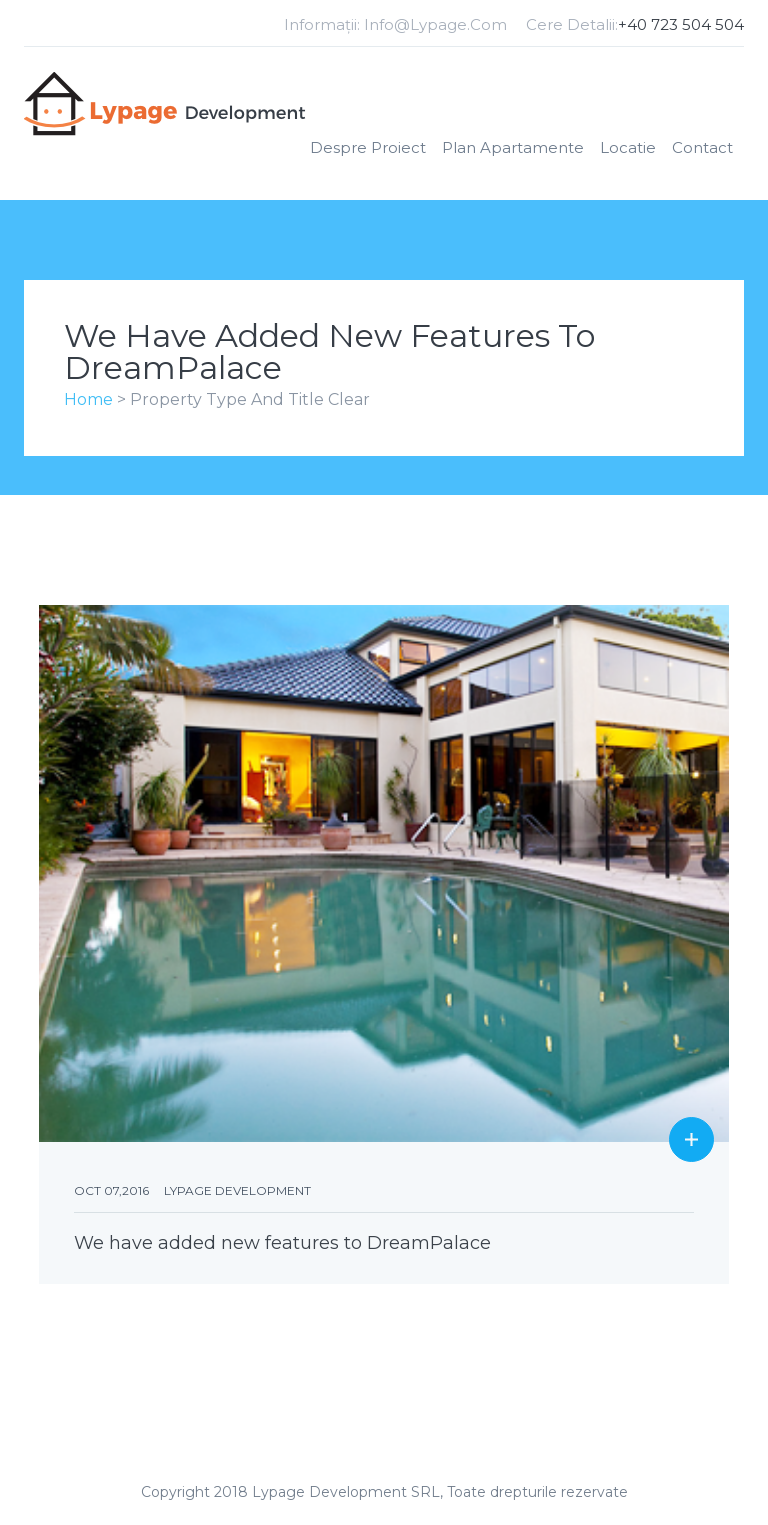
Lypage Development (237, 1190)
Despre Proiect (368, 147)
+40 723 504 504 (681, 24)
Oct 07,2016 (111, 1190)
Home (88, 399)
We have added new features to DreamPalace (282, 1243)
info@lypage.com (435, 24)
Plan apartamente (513, 147)
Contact (702, 147)
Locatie (628, 147)
